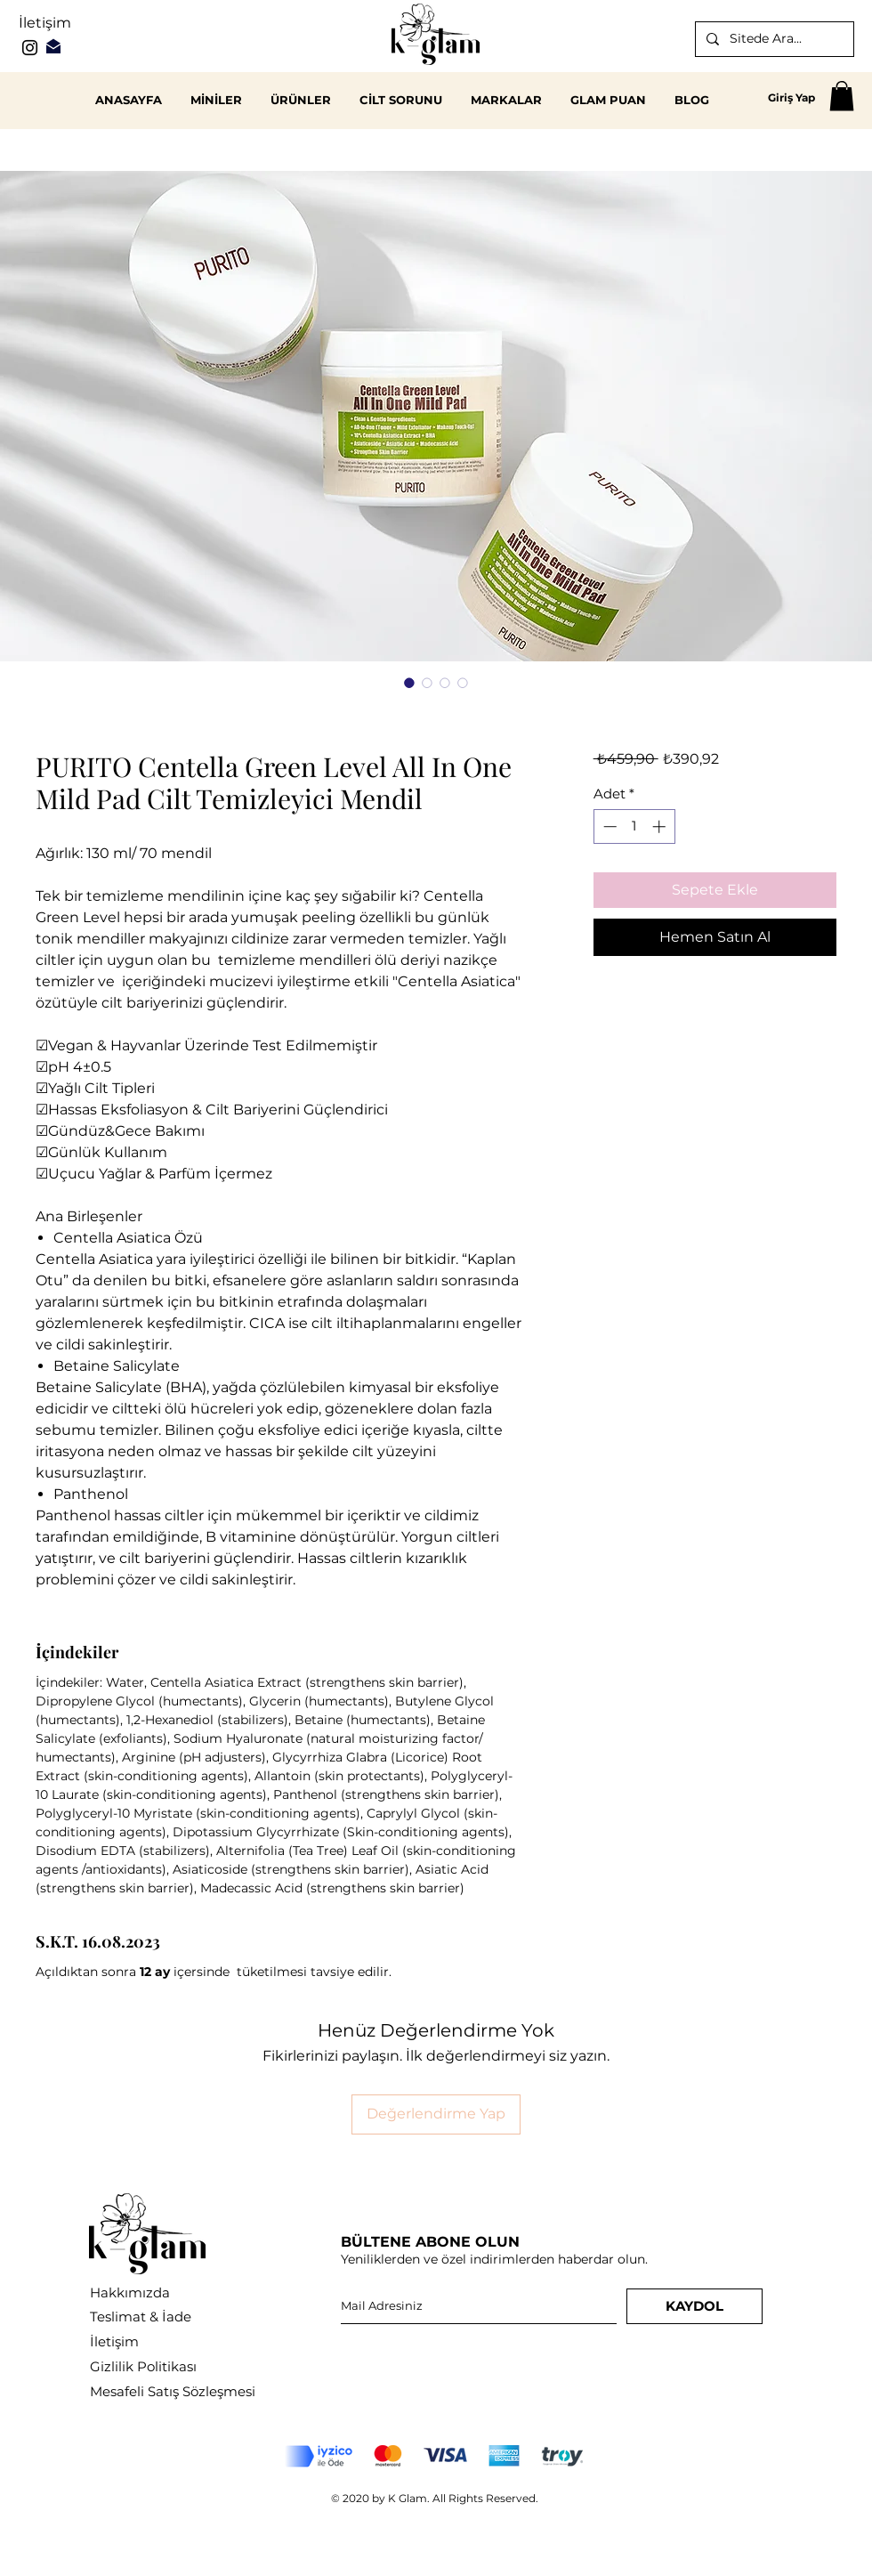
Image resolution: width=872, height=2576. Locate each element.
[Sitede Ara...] (773, 39)
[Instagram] (30, 47)
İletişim (45, 22)
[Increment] (661, 826)
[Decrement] (608, 826)
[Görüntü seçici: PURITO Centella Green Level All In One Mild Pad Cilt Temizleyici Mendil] (409, 683)
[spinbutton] (634, 826)
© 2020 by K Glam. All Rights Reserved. (434, 2498)
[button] (841, 95)
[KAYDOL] (694, 2306)
